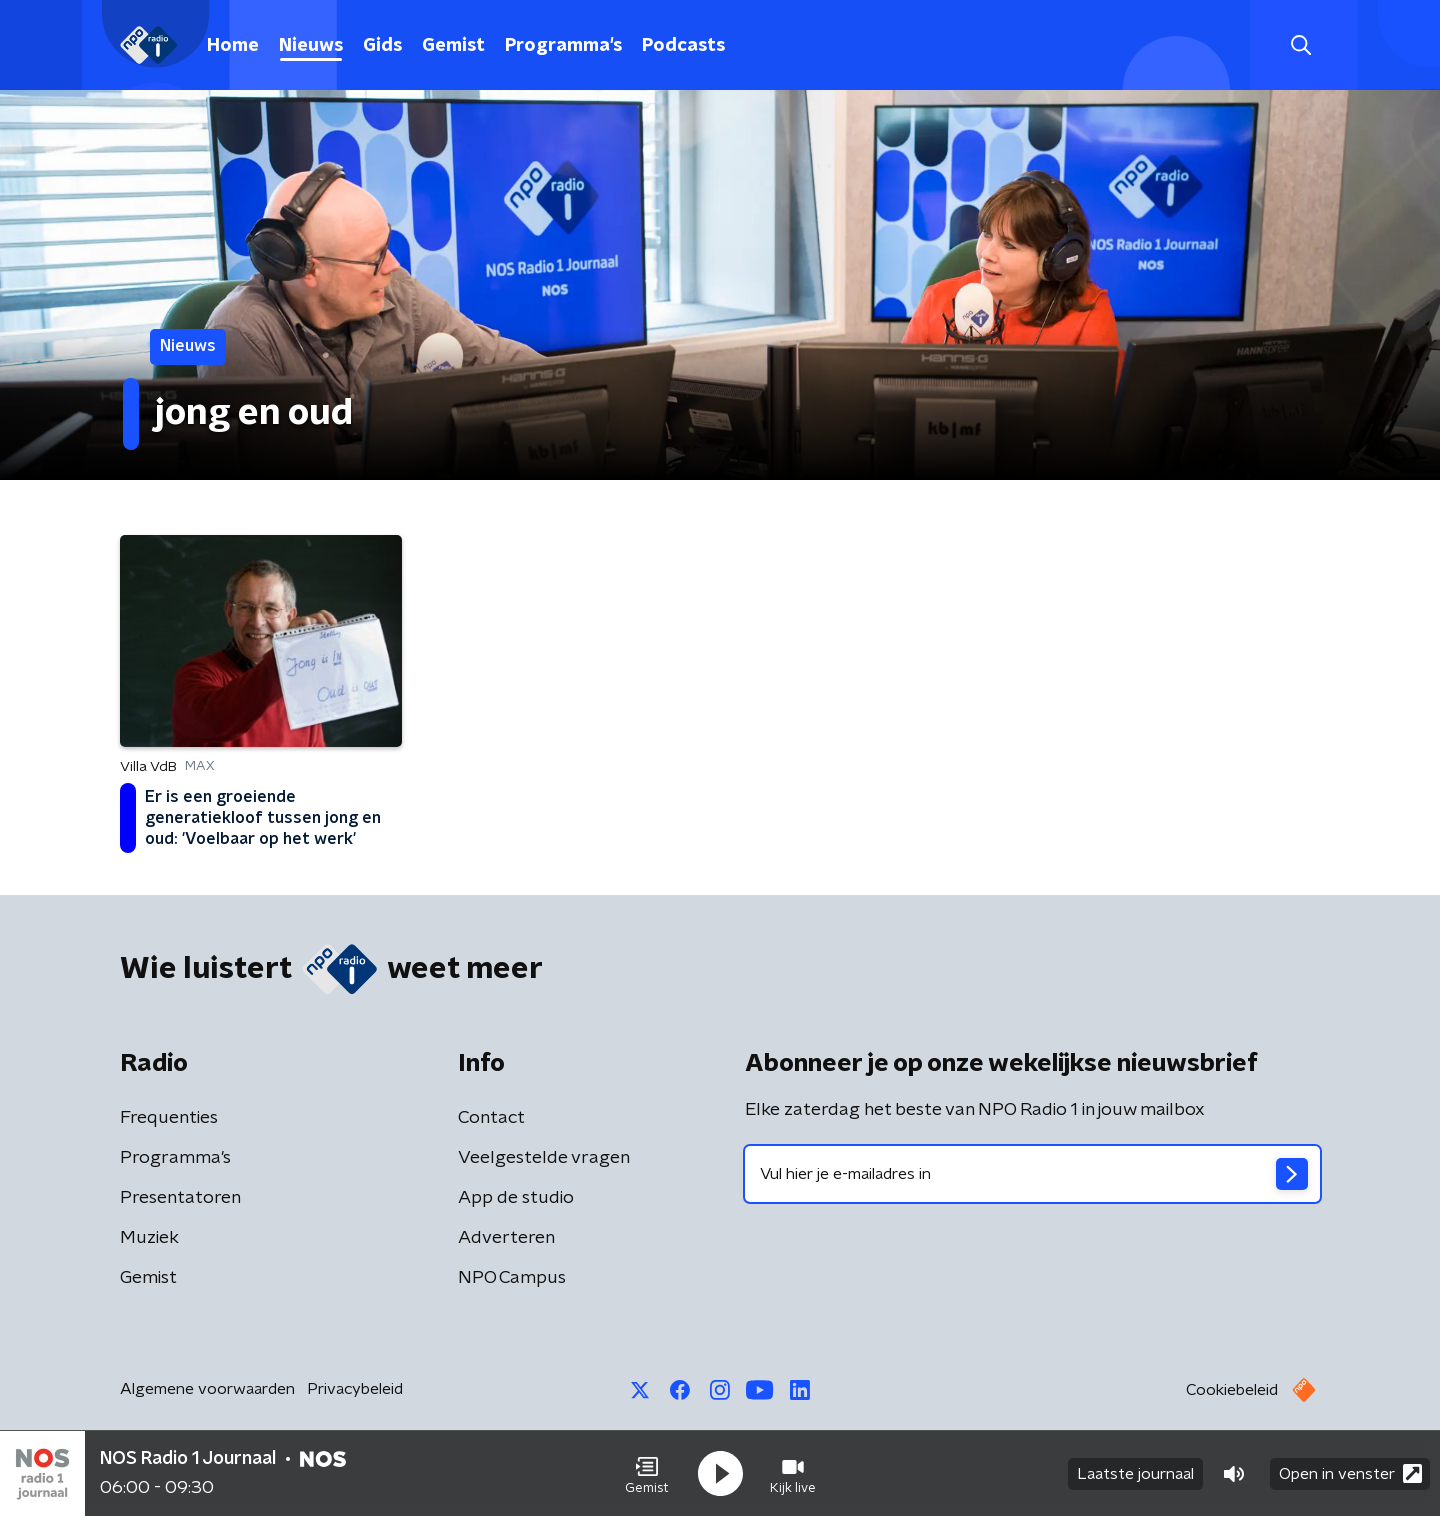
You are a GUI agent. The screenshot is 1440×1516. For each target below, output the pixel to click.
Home (233, 46)
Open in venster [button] (1350, 1473)
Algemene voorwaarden (207, 1389)
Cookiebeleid (1232, 1390)
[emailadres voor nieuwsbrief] (1032, 1174)
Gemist (453, 46)
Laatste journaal (1135, 1474)
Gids (382, 46)
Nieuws (311, 46)
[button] (647, 1474)
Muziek (149, 1238)
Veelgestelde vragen (544, 1158)
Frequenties (169, 1118)
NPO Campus (512, 1278)
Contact (491, 1118)
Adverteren (506, 1238)
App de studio (516, 1198)
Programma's (563, 46)
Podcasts (683, 46)
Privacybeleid (355, 1389)
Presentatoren (180, 1198)
